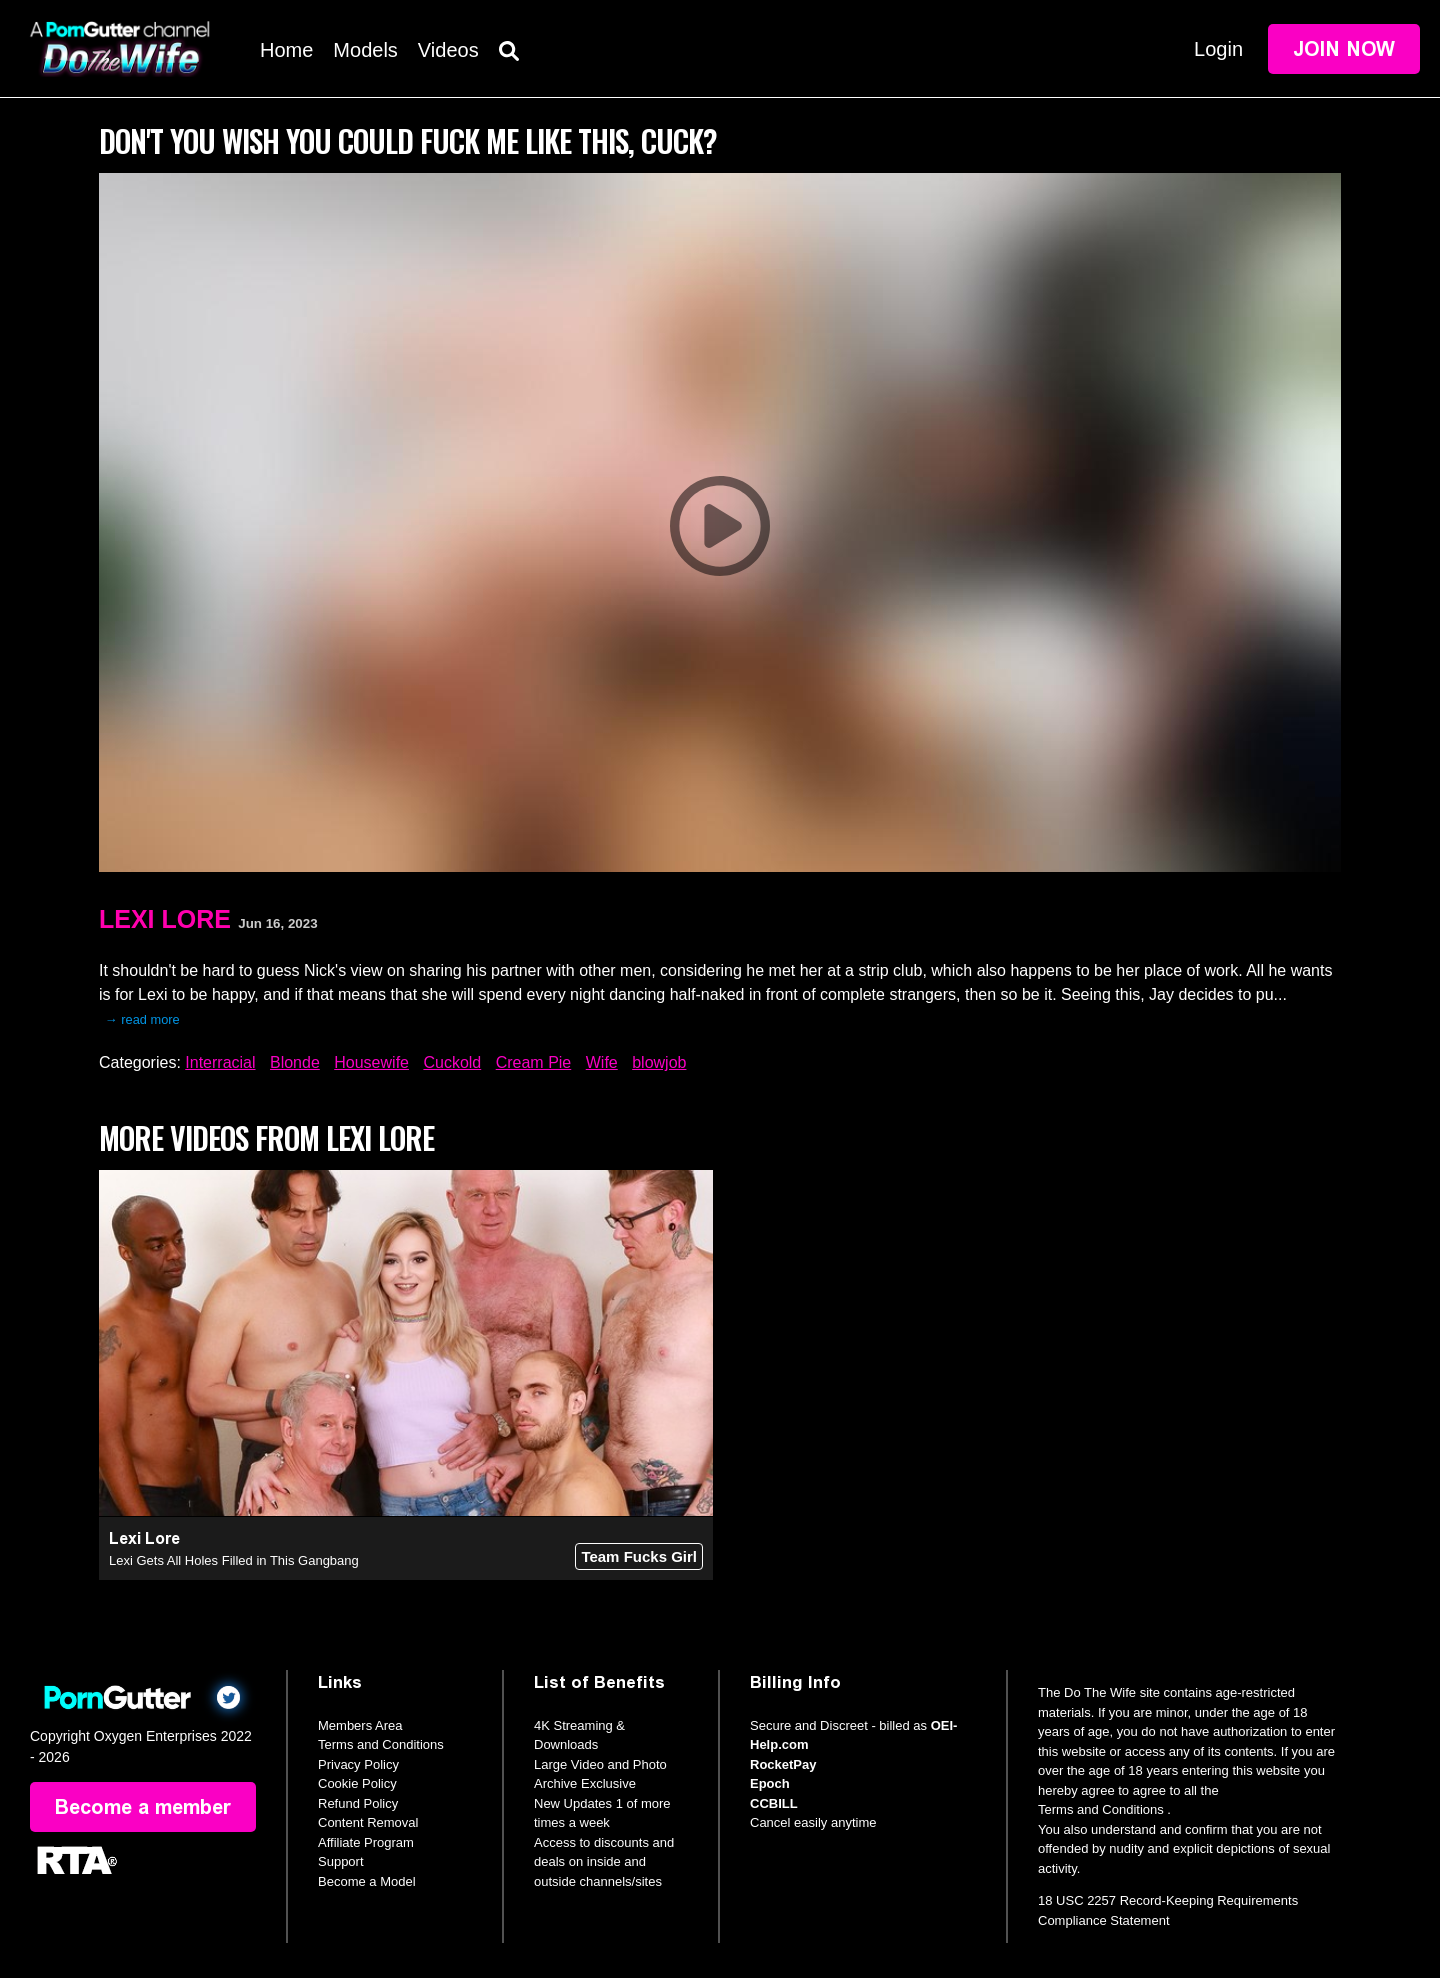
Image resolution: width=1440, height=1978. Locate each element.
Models (365, 50)
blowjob (659, 1062)
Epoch (770, 1783)
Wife (602, 1062)
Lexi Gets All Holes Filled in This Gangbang (234, 1560)
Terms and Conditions (381, 1744)
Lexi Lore (165, 919)
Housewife (371, 1062)
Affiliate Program (366, 1842)
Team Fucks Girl (639, 1556)
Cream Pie (534, 1062)
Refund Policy (358, 1803)
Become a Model (367, 1881)
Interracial (220, 1062)
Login (1218, 49)
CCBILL (774, 1803)
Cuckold (452, 1062)
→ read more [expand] (142, 1019)
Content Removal (368, 1822)
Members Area (360, 1725)
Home (286, 50)
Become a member (143, 1807)
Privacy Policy (358, 1764)
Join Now (1344, 49)
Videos (448, 50)
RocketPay (783, 1764)
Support (341, 1861)
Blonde (295, 1062)
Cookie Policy (357, 1783)
